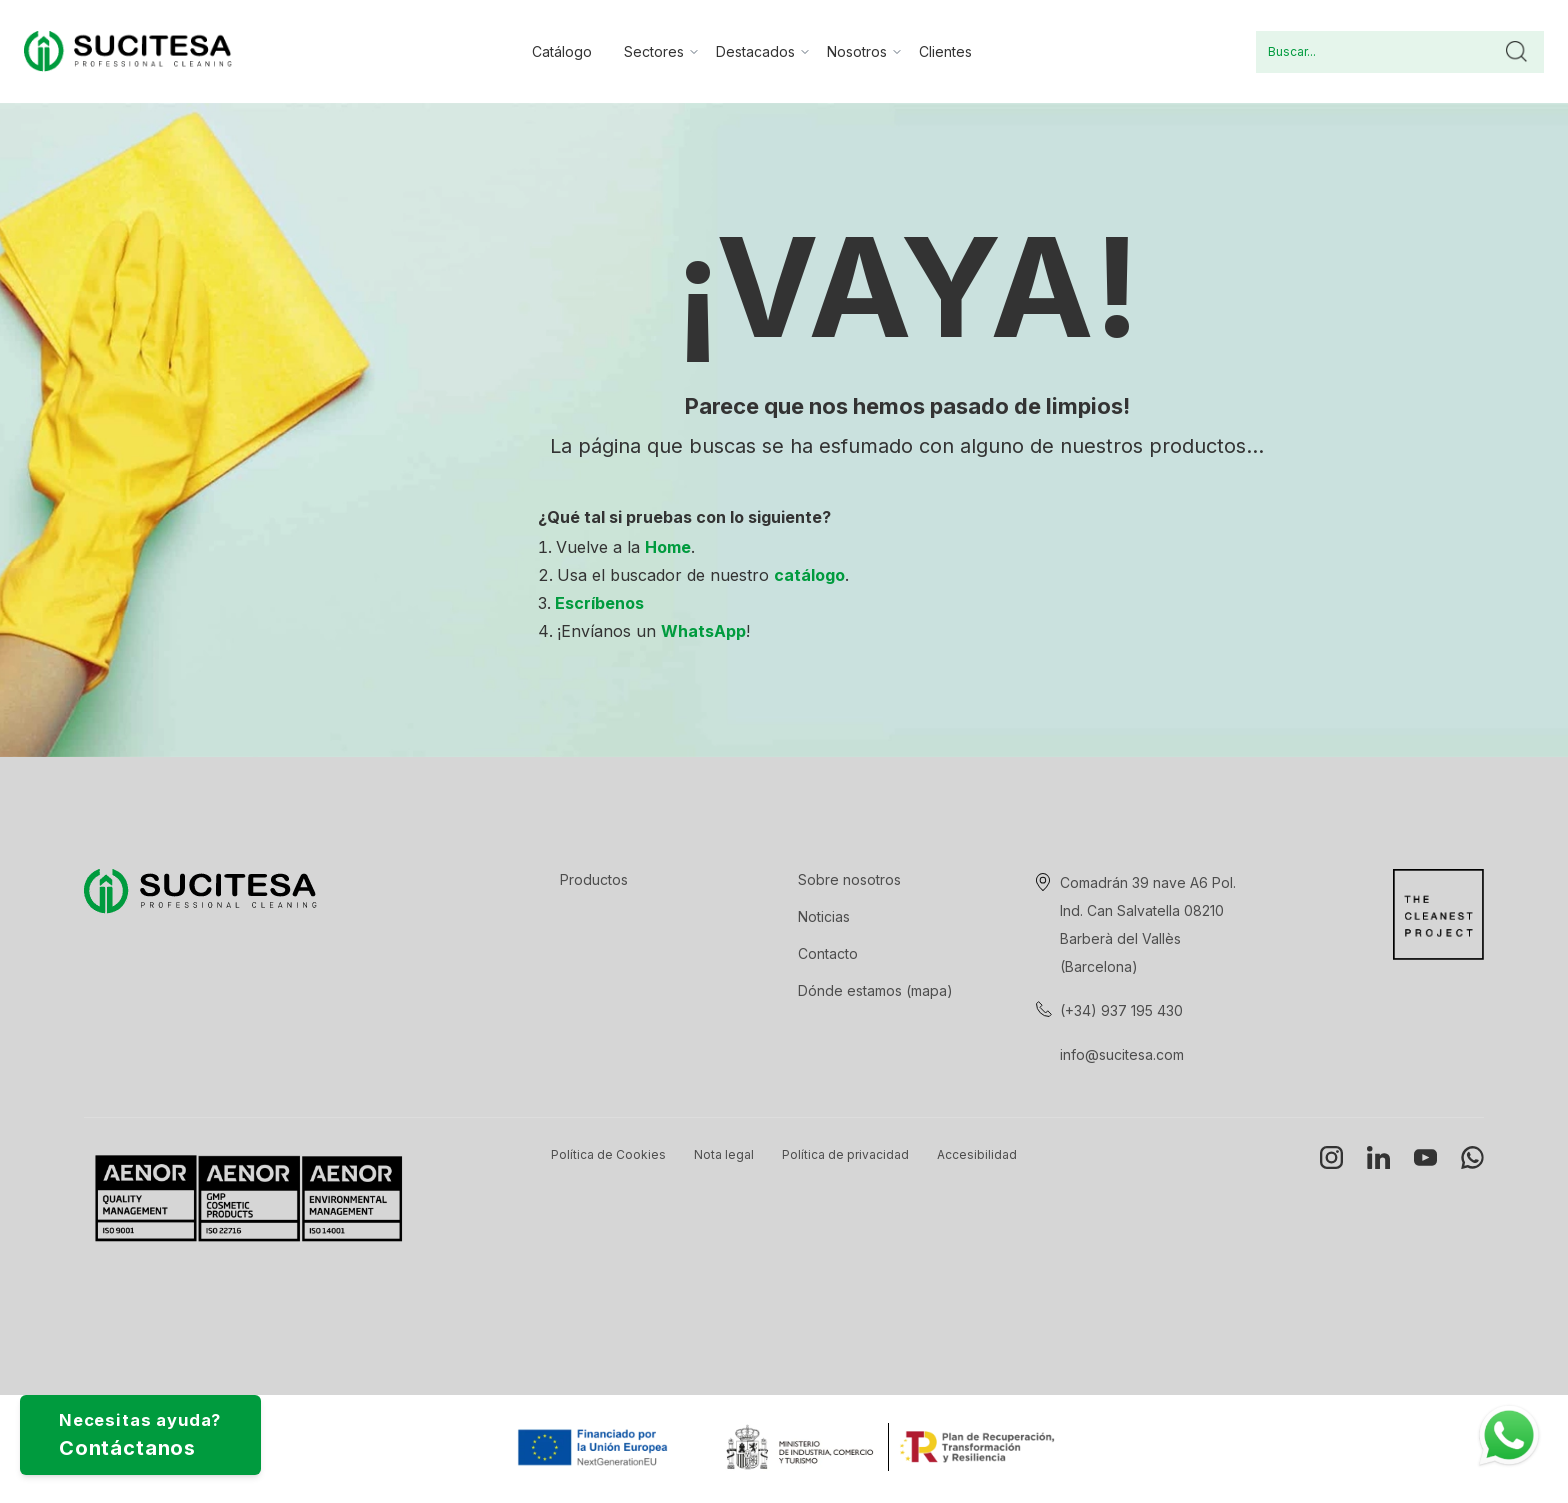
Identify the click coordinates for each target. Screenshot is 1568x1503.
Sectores (654, 51)
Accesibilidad (977, 1154)
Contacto (828, 953)
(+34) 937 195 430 (1121, 1010)
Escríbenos (599, 603)
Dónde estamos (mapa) (875, 990)
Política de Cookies (608, 1154)
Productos (594, 879)
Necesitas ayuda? (175, 1425)
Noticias (824, 916)
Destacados (755, 51)
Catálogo (562, 51)
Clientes (945, 51)
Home (668, 547)
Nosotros (857, 51)
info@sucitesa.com (1122, 1054)
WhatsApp (703, 631)
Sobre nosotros (849, 879)
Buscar (1516, 52)
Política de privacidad (845, 1154)
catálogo (809, 575)
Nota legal (724, 1154)
